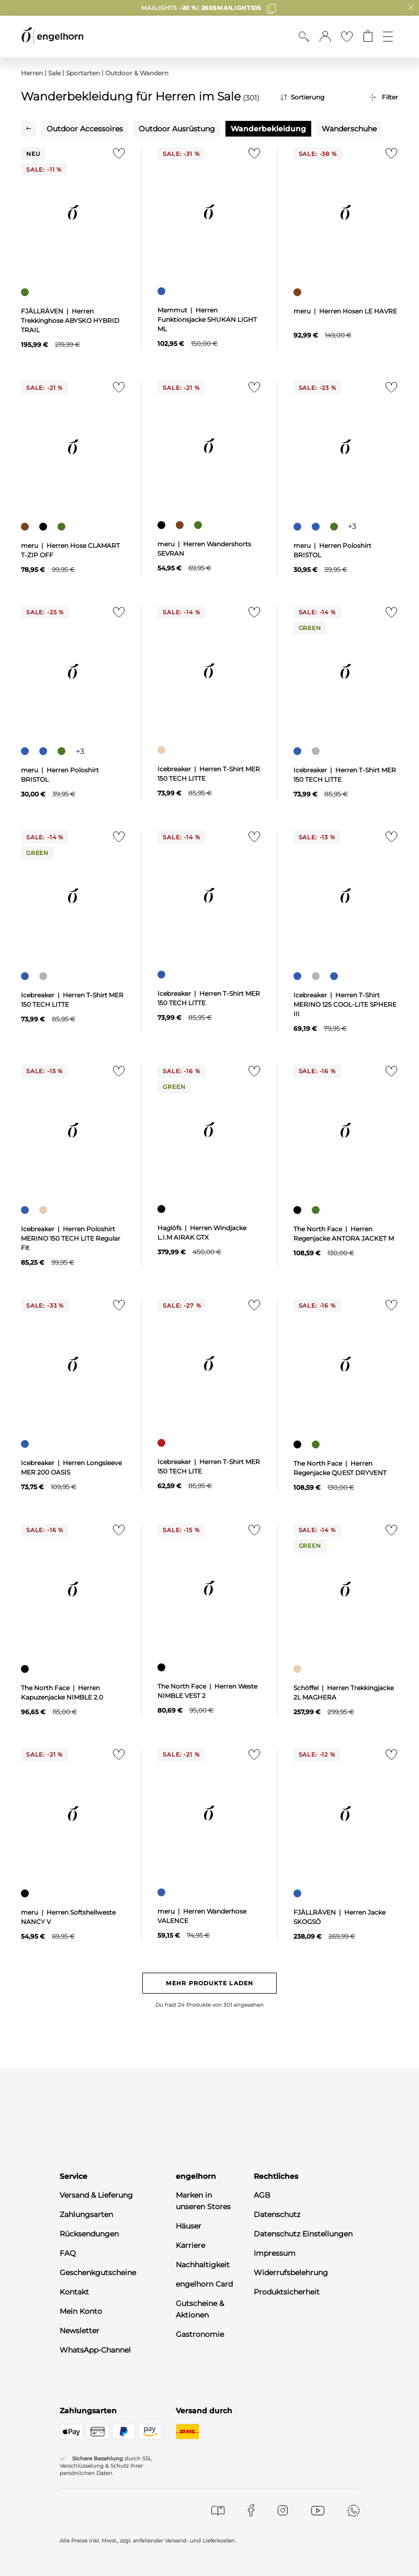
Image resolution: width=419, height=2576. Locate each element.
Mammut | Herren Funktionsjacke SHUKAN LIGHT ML (207, 319)
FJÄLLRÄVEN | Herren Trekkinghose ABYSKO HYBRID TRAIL (70, 320)
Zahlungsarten (86, 2214)
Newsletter (79, 2330)
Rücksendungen (89, 2233)
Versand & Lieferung (96, 2195)
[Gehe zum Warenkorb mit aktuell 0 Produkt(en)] (368, 36)
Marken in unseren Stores (203, 2200)
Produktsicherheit (287, 2292)
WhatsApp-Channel (95, 2350)
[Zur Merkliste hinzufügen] (116, 156)
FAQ (68, 2253)
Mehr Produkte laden (209, 1983)
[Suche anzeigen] (303, 36)
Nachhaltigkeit (203, 2264)
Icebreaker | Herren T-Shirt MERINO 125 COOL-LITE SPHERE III (345, 1004)
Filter (390, 97)
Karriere (190, 2245)
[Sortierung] (317, 97)
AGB (262, 2195)
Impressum (275, 2253)
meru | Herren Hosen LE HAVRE (345, 311)
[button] (325, 36)
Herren (32, 73)
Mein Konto (81, 2311)
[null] (73, 212)
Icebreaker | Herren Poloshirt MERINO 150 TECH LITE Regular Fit (70, 1238)
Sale (54, 73)
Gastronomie (200, 2334)
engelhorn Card (204, 2284)
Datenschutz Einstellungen (303, 2233)
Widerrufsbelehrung (291, 2272)
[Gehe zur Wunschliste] (347, 36)
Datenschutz (277, 2214)
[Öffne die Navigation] (388, 36)
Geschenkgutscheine (98, 2272)
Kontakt (74, 2292)
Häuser (188, 2226)
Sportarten (83, 73)
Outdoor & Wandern (136, 73)
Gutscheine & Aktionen (200, 2309)
